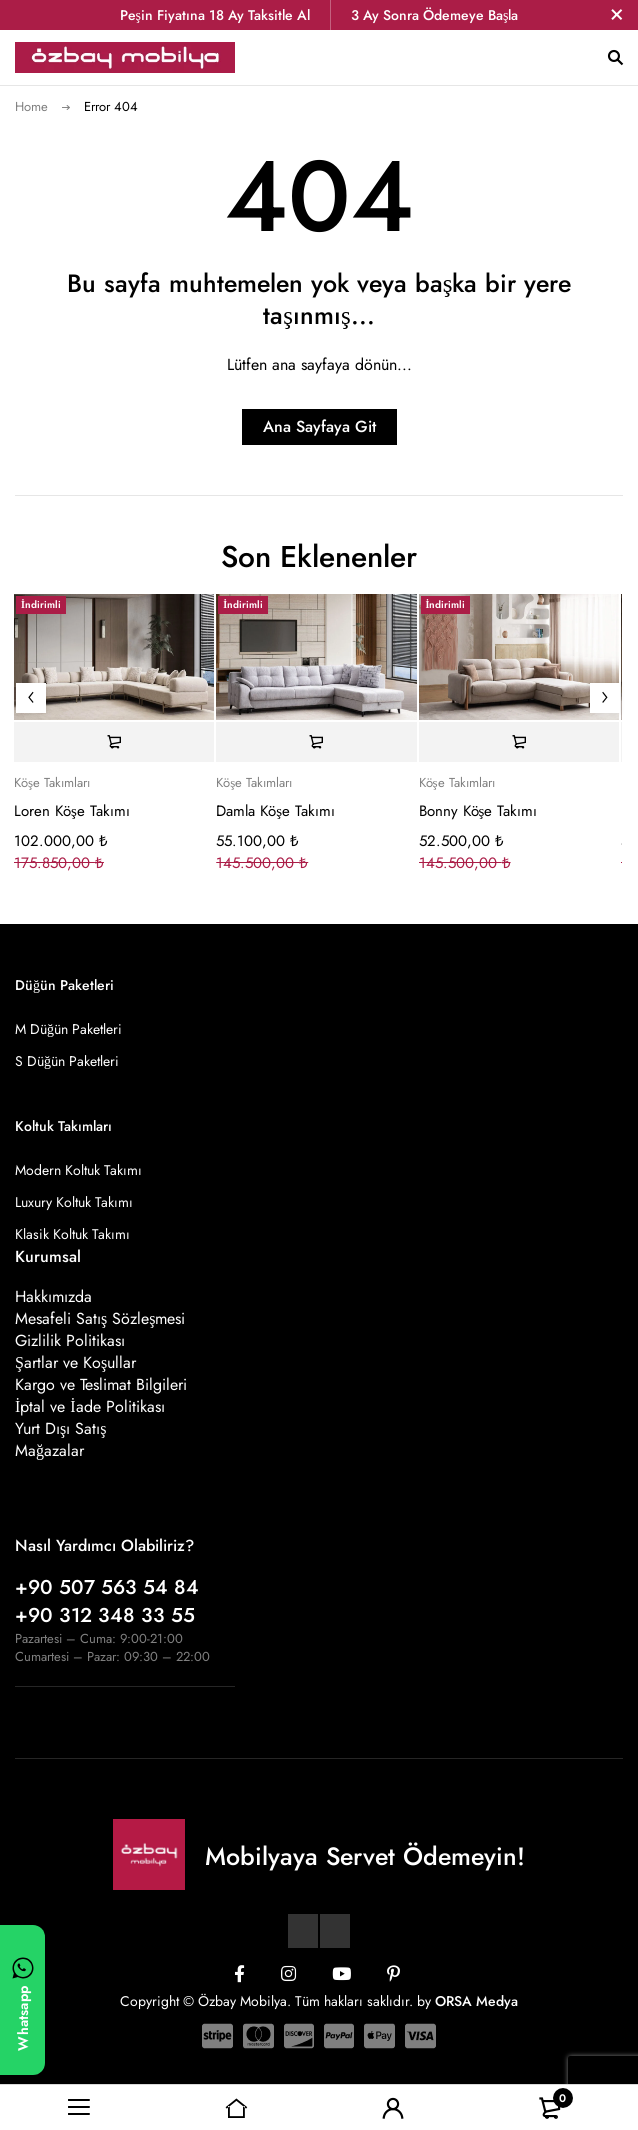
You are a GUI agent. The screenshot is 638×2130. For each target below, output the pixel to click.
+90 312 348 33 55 (105, 1615)
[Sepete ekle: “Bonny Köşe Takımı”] (519, 742)
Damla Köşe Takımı (275, 811)
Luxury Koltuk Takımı (74, 1202)
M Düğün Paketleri (68, 1029)
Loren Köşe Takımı (72, 811)
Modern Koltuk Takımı (78, 1170)
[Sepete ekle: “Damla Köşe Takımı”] (316, 742)
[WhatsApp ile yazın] (22, 2000)
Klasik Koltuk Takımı (72, 1234)
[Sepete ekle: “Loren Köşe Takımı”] (114, 742)
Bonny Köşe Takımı (478, 811)
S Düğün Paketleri (67, 1061)
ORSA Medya (476, 2001)
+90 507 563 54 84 (107, 1587)
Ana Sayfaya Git (319, 426)
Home (31, 106)
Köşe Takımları (52, 783)
